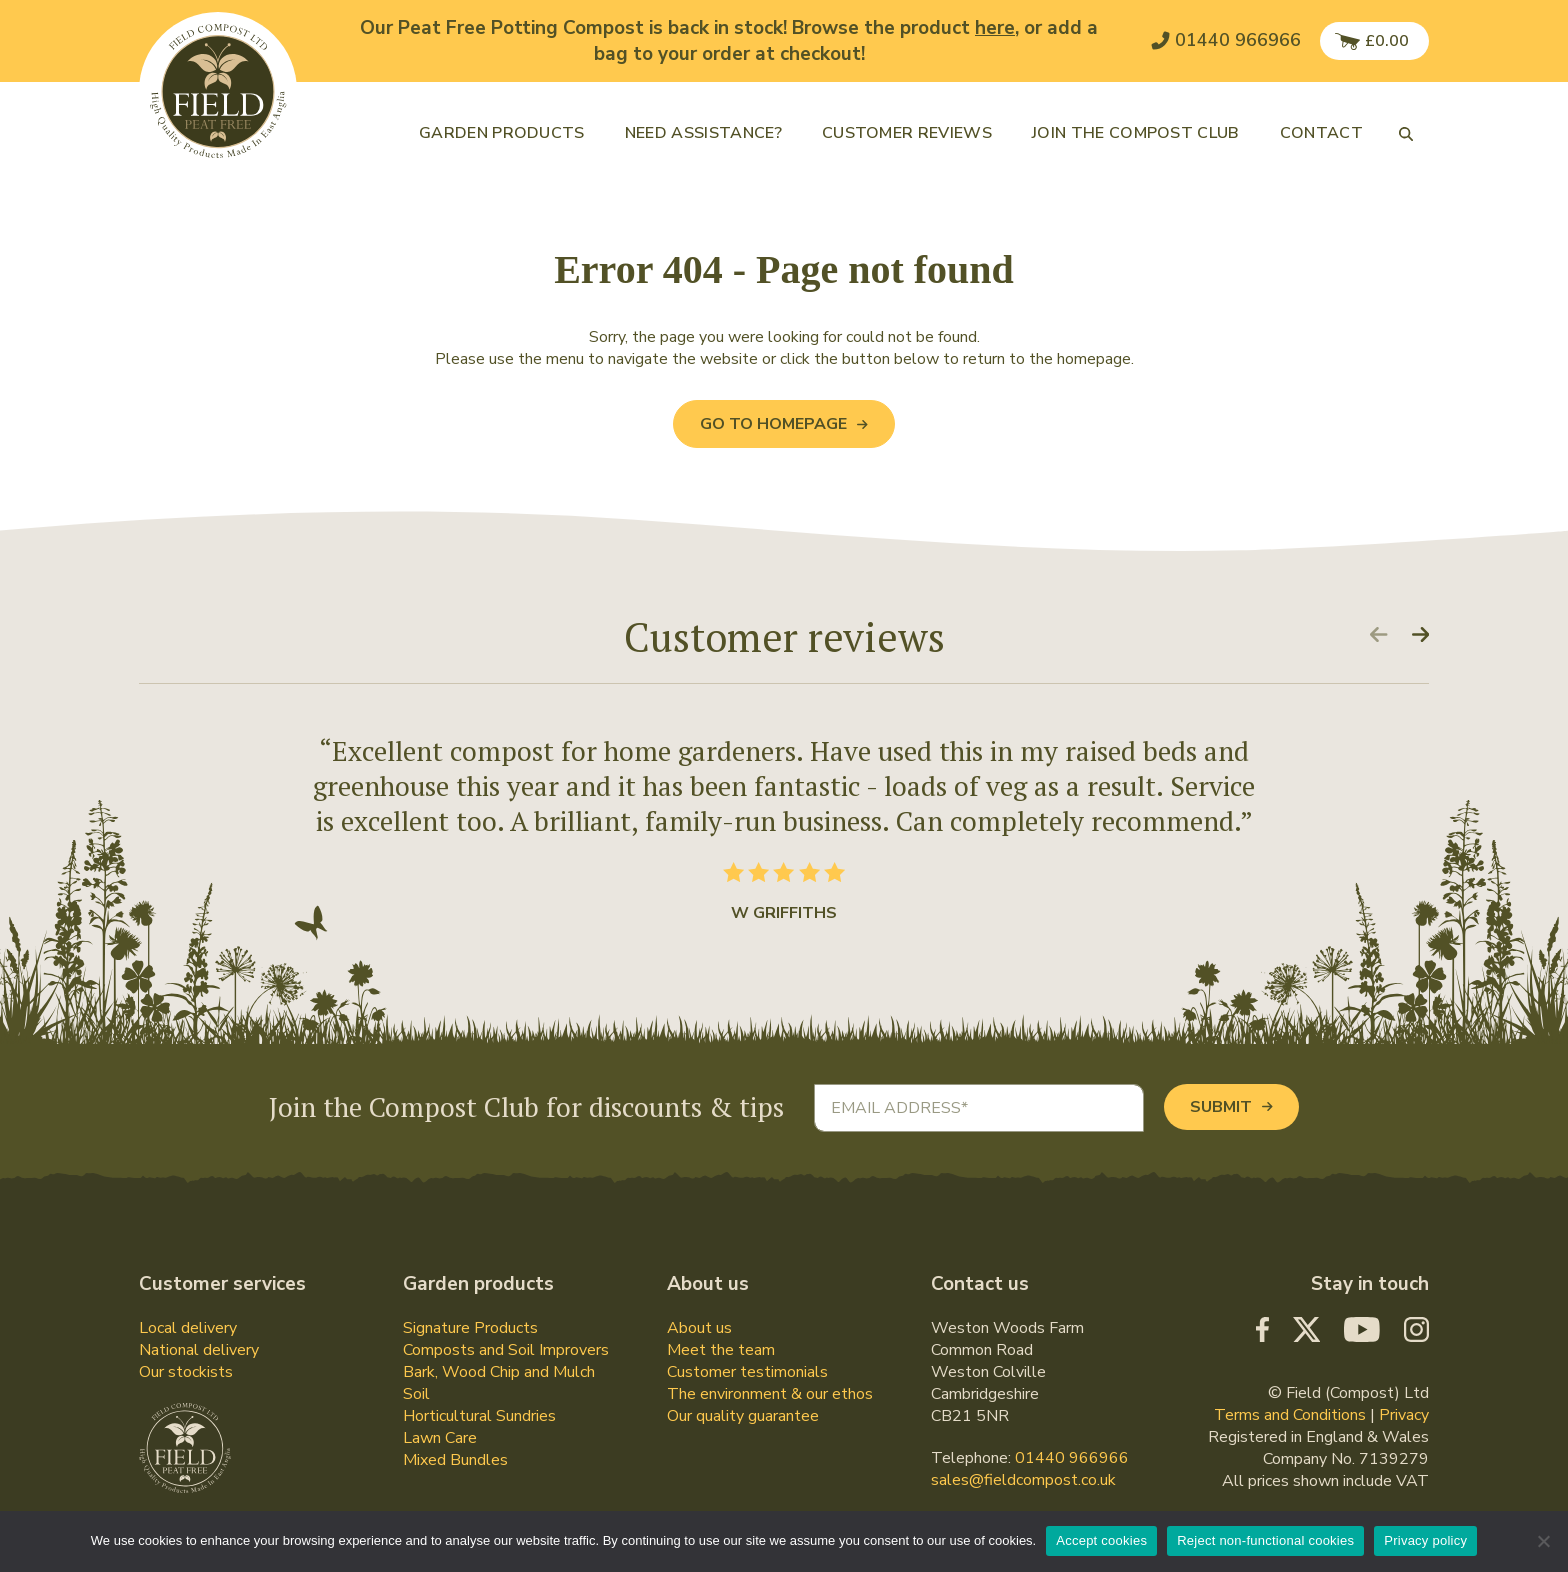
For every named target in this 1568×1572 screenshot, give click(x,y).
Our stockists (186, 1372)
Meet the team (721, 1350)
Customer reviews (907, 133)
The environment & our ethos (770, 1394)
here (995, 28)
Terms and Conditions (1290, 1415)
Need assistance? (703, 133)
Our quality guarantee (743, 1416)
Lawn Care (440, 1438)
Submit (1231, 1107)
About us (699, 1328)
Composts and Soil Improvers (506, 1350)
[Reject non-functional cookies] (1543, 1541)
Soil (416, 1394)
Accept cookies (1101, 1540)
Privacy (1404, 1415)
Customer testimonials (747, 1372)
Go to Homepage (783, 424)
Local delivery (188, 1328)
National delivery (199, 1350)
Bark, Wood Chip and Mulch (499, 1372)
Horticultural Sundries (479, 1416)
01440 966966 (1072, 1458)
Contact (1321, 133)
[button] (1406, 133)
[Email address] (979, 1108)
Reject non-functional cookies (1265, 1540)
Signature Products (470, 1328)
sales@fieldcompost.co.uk (1023, 1480)
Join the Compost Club (1136, 133)
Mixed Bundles (455, 1460)
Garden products (502, 133)
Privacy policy (1425, 1540)
